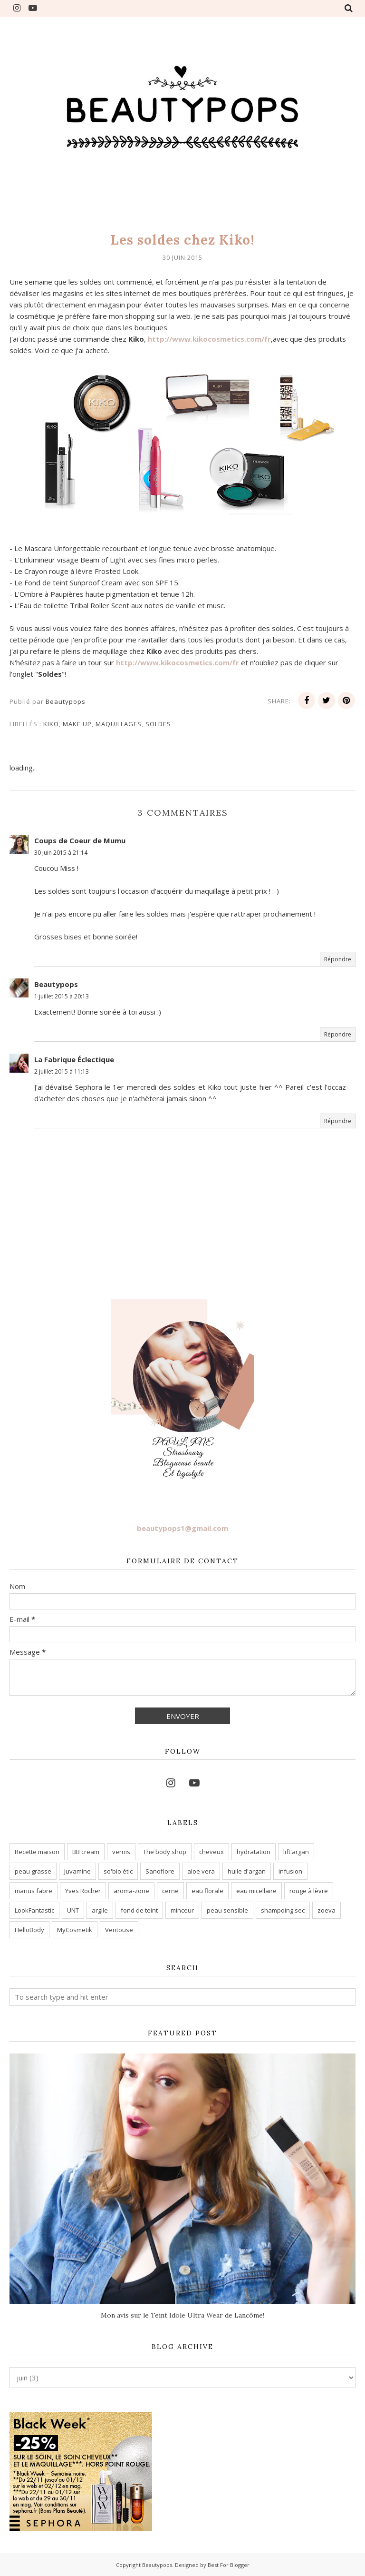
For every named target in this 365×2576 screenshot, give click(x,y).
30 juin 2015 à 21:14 (60, 853)
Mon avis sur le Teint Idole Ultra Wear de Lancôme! (182, 2315)
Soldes (158, 724)
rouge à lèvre (308, 1890)
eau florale (207, 1890)
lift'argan (296, 1851)
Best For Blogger (229, 2564)
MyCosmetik (74, 1929)
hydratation (253, 1851)
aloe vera (201, 1871)
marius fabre (33, 1890)
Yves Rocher (83, 1890)
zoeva (326, 1910)
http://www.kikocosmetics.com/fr (209, 339)
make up (77, 724)
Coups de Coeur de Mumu (79, 840)
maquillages (119, 724)
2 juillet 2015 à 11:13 (61, 1071)
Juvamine (77, 1871)
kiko (51, 724)
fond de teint (139, 1910)
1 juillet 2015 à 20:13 (61, 996)
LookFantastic (34, 1910)
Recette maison (37, 1851)
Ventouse (119, 1929)
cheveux (211, 1851)
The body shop (164, 1851)
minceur (182, 1910)
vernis (121, 1851)
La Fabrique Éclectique (74, 1059)
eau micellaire (256, 1890)
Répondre (337, 959)
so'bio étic (118, 1871)
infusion (290, 1871)
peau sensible (227, 1910)
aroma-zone (131, 1890)
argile (100, 1910)
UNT (73, 1910)
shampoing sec (283, 1910)
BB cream (85, 1851)
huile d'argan (247, 1871)
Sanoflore (159, 1871)
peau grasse (33, 1871)
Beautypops (56, 984)
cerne (170, 1890)
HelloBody (29, 1929)
